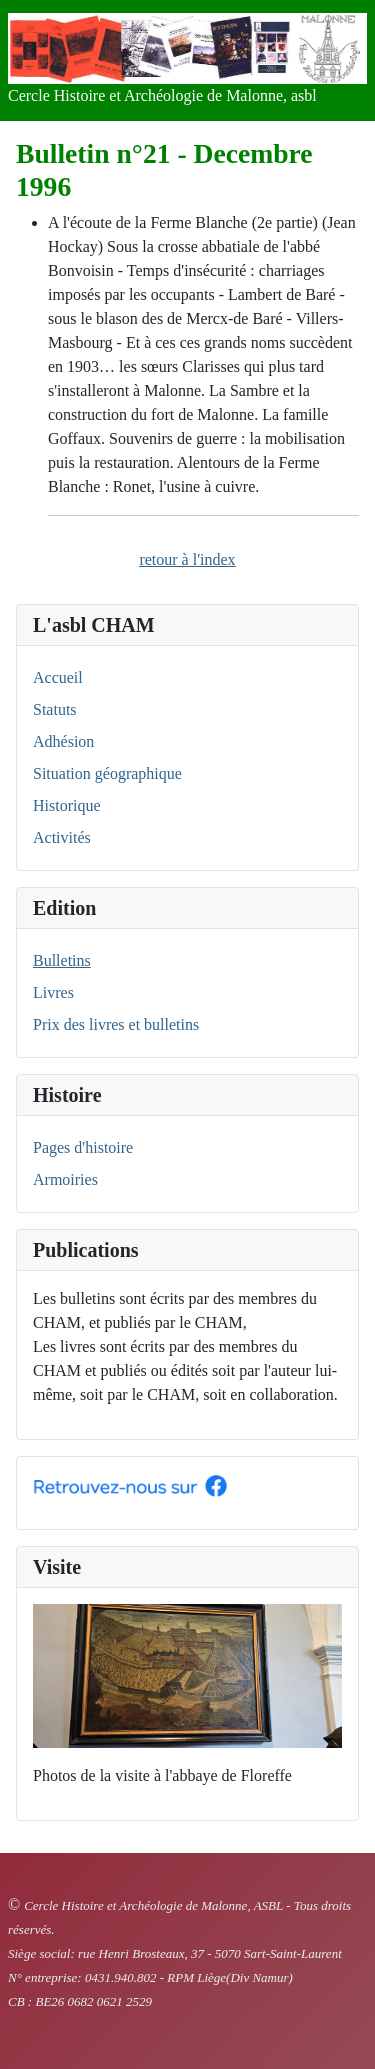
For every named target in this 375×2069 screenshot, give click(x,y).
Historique (67, 805)
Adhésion (63, 741)
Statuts (55, 709)
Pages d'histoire (83, 1147)
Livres (53, 992)
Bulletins (62, 960)
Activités (62, 837)
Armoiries (65, 1179)
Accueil (58, 677)
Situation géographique (107, 773)
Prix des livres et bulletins (116, 1024)
